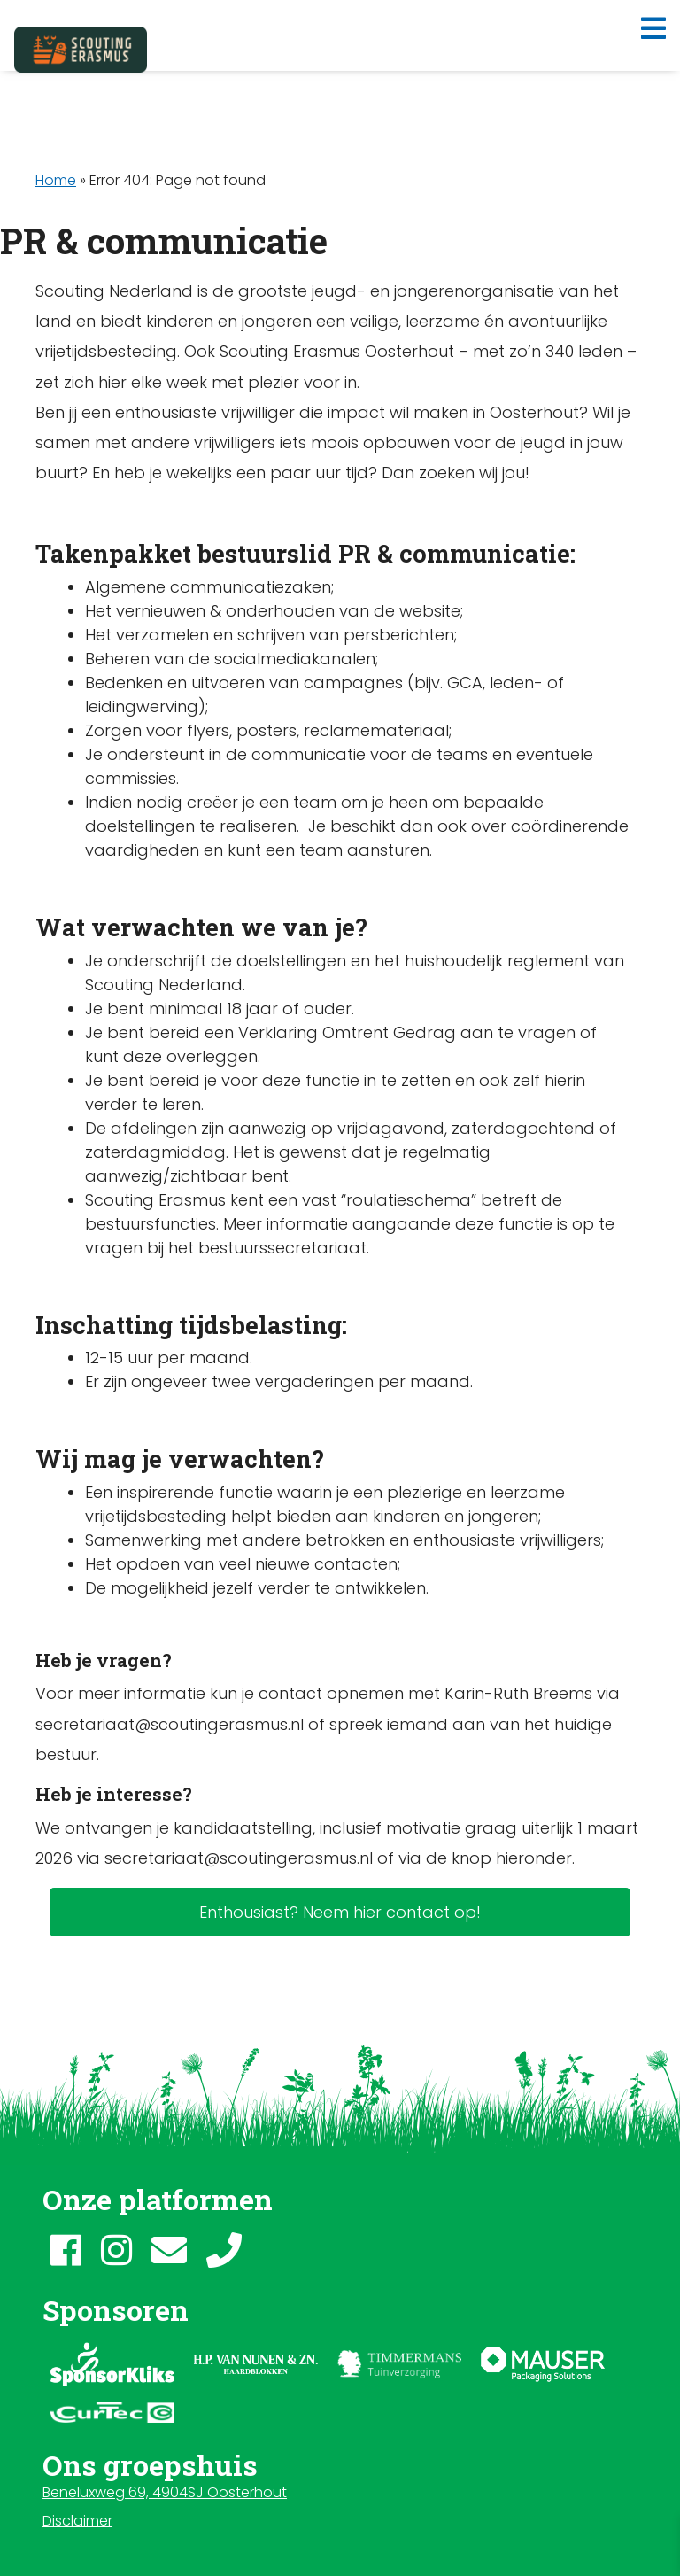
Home (55, 180)
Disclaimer (77, 2520)
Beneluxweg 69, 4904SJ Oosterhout (164, 2492)
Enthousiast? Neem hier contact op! (340, 1912)
